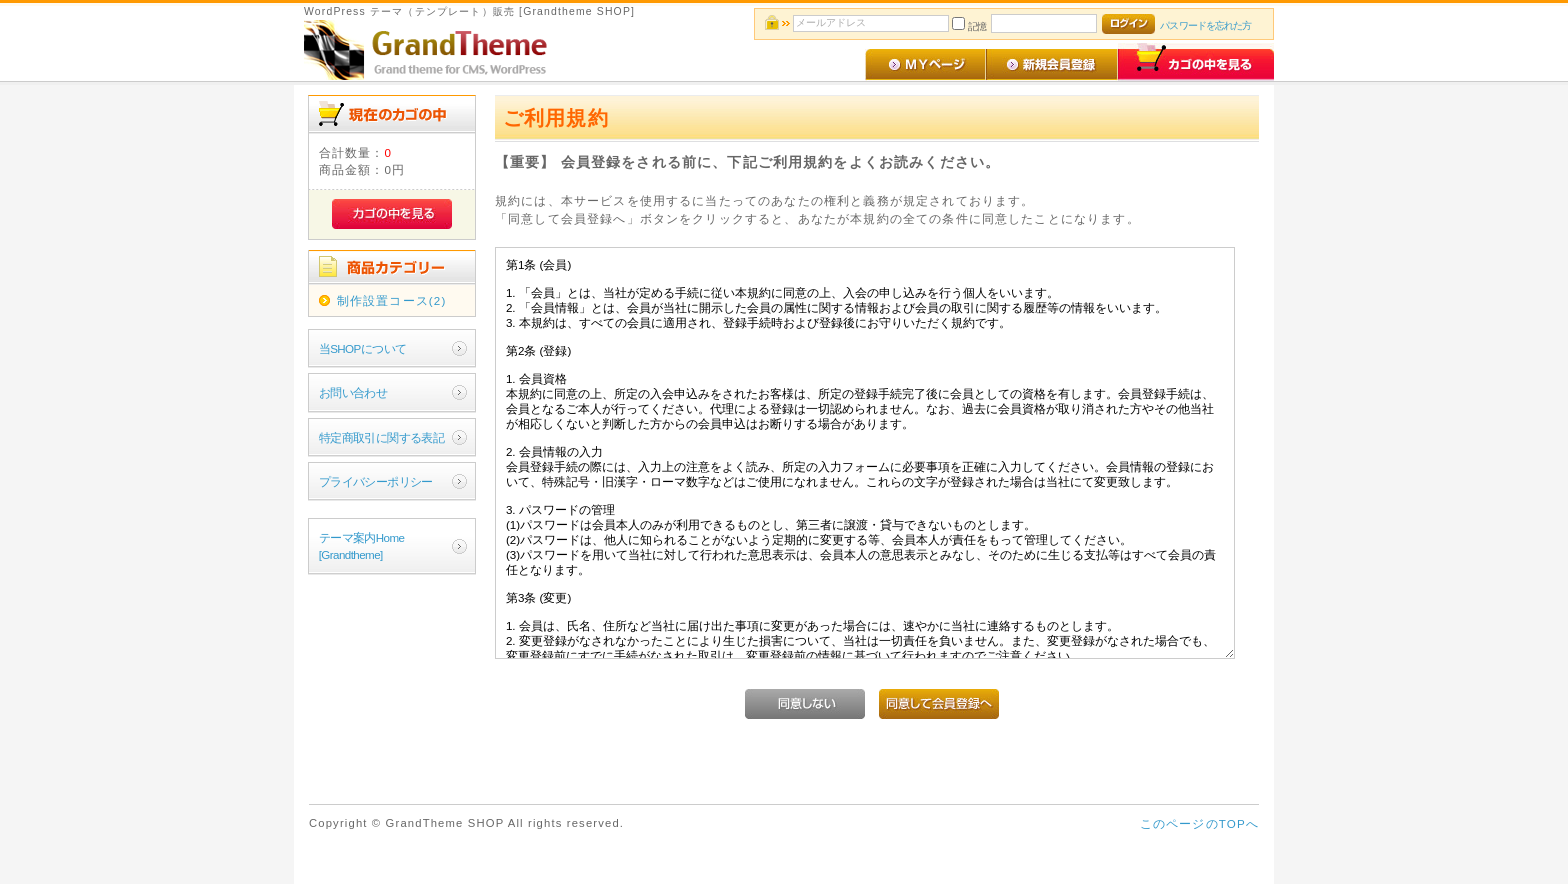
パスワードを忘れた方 (1205, 25)
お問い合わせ (353, 392)
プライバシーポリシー (376, 481)
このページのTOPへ (1199, 823)
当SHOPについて (363, 348)
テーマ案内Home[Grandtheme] (362, 546)
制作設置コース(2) (392, 300)
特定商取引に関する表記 (382, 437)
